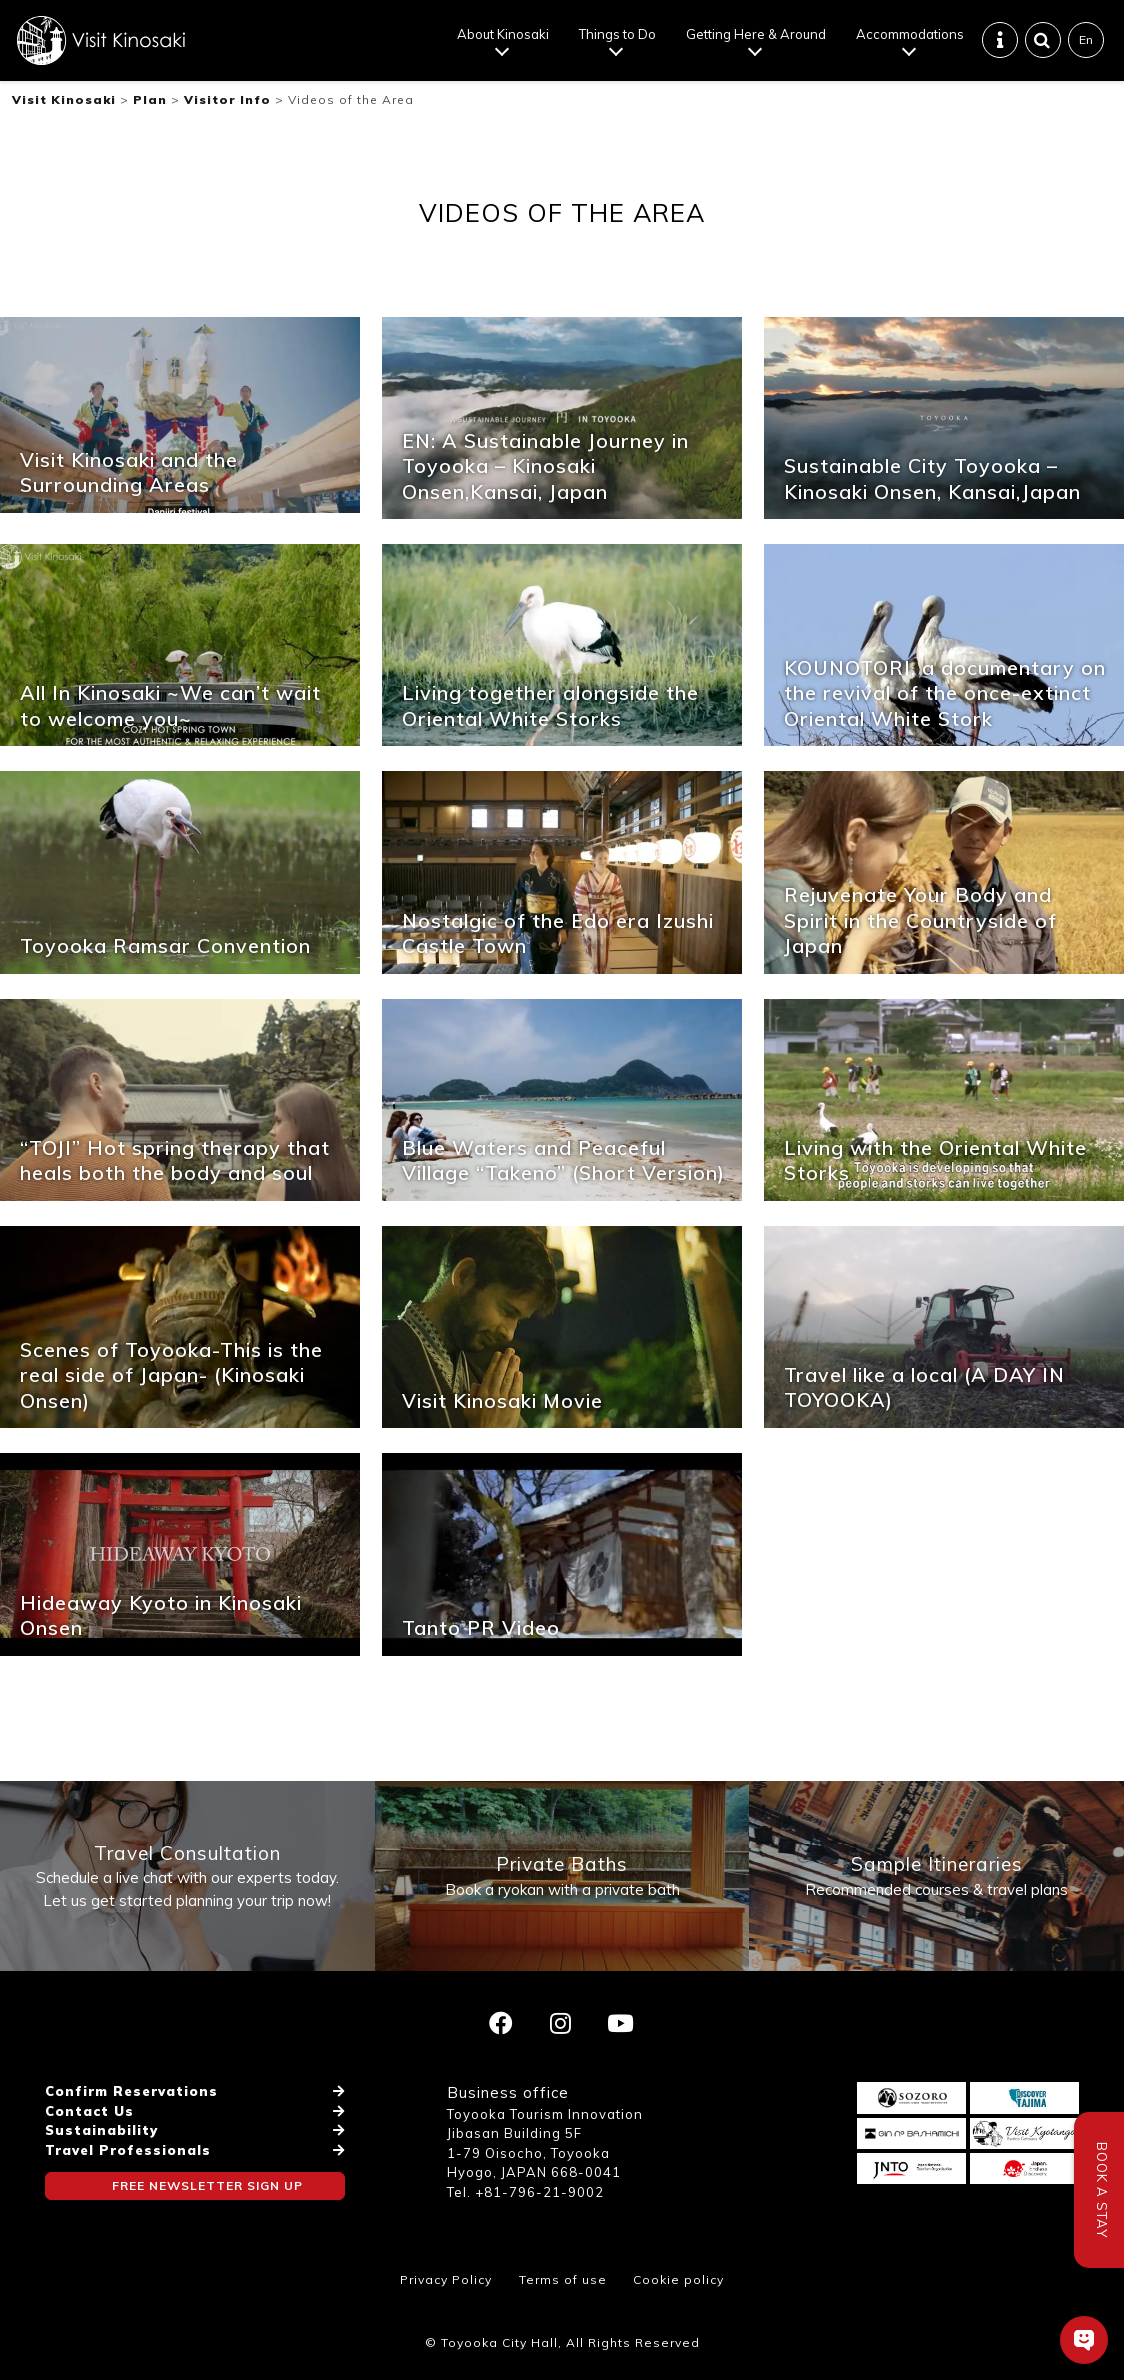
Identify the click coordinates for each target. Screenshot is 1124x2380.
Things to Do (617, 34)
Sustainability (101, 2130)
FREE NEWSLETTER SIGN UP (207, 2185)
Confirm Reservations (131, 2091)
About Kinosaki (503, 34)
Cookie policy (678, 2279)
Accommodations (910, 34)
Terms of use (563, 2279)
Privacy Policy (446, 2279)
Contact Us (89, 2111)
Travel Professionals (128, 2150)
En (1086, 39)
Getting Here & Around (756, 34)
